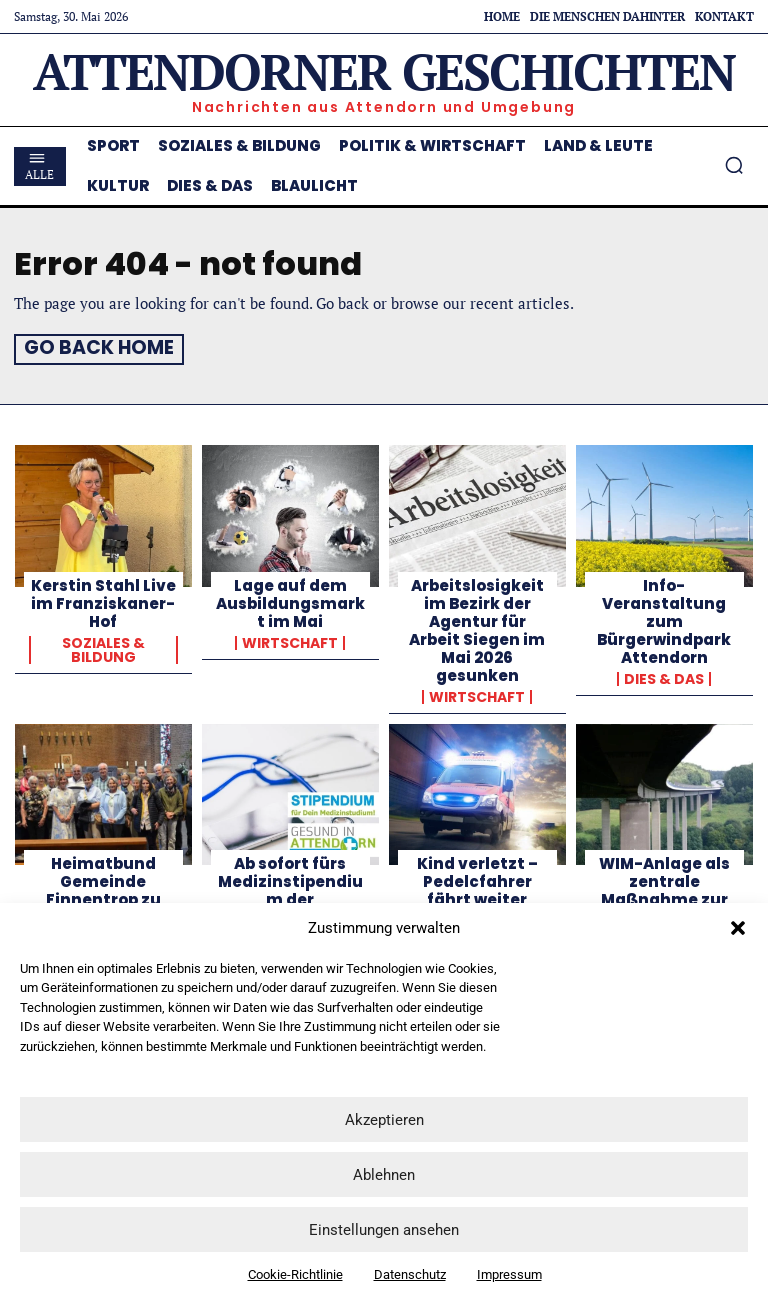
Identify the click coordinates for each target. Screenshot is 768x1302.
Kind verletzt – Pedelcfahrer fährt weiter (477, 879)
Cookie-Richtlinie (295, 1274)
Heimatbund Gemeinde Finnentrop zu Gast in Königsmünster (103, 897)
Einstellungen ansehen (384, 1230)
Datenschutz (410, 1274)
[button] (738, 928)
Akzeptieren (384, 1120)
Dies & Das (664, 676)
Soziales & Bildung (103, 647)
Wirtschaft (290, 640)
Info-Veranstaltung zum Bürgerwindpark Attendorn (664, 618)
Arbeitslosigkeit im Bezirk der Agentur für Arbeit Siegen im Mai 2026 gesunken (477, 627)
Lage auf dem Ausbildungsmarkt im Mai (290, 600)
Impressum (509, 1274)
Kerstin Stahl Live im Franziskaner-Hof (103, 600)
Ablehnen (384, 1175)
